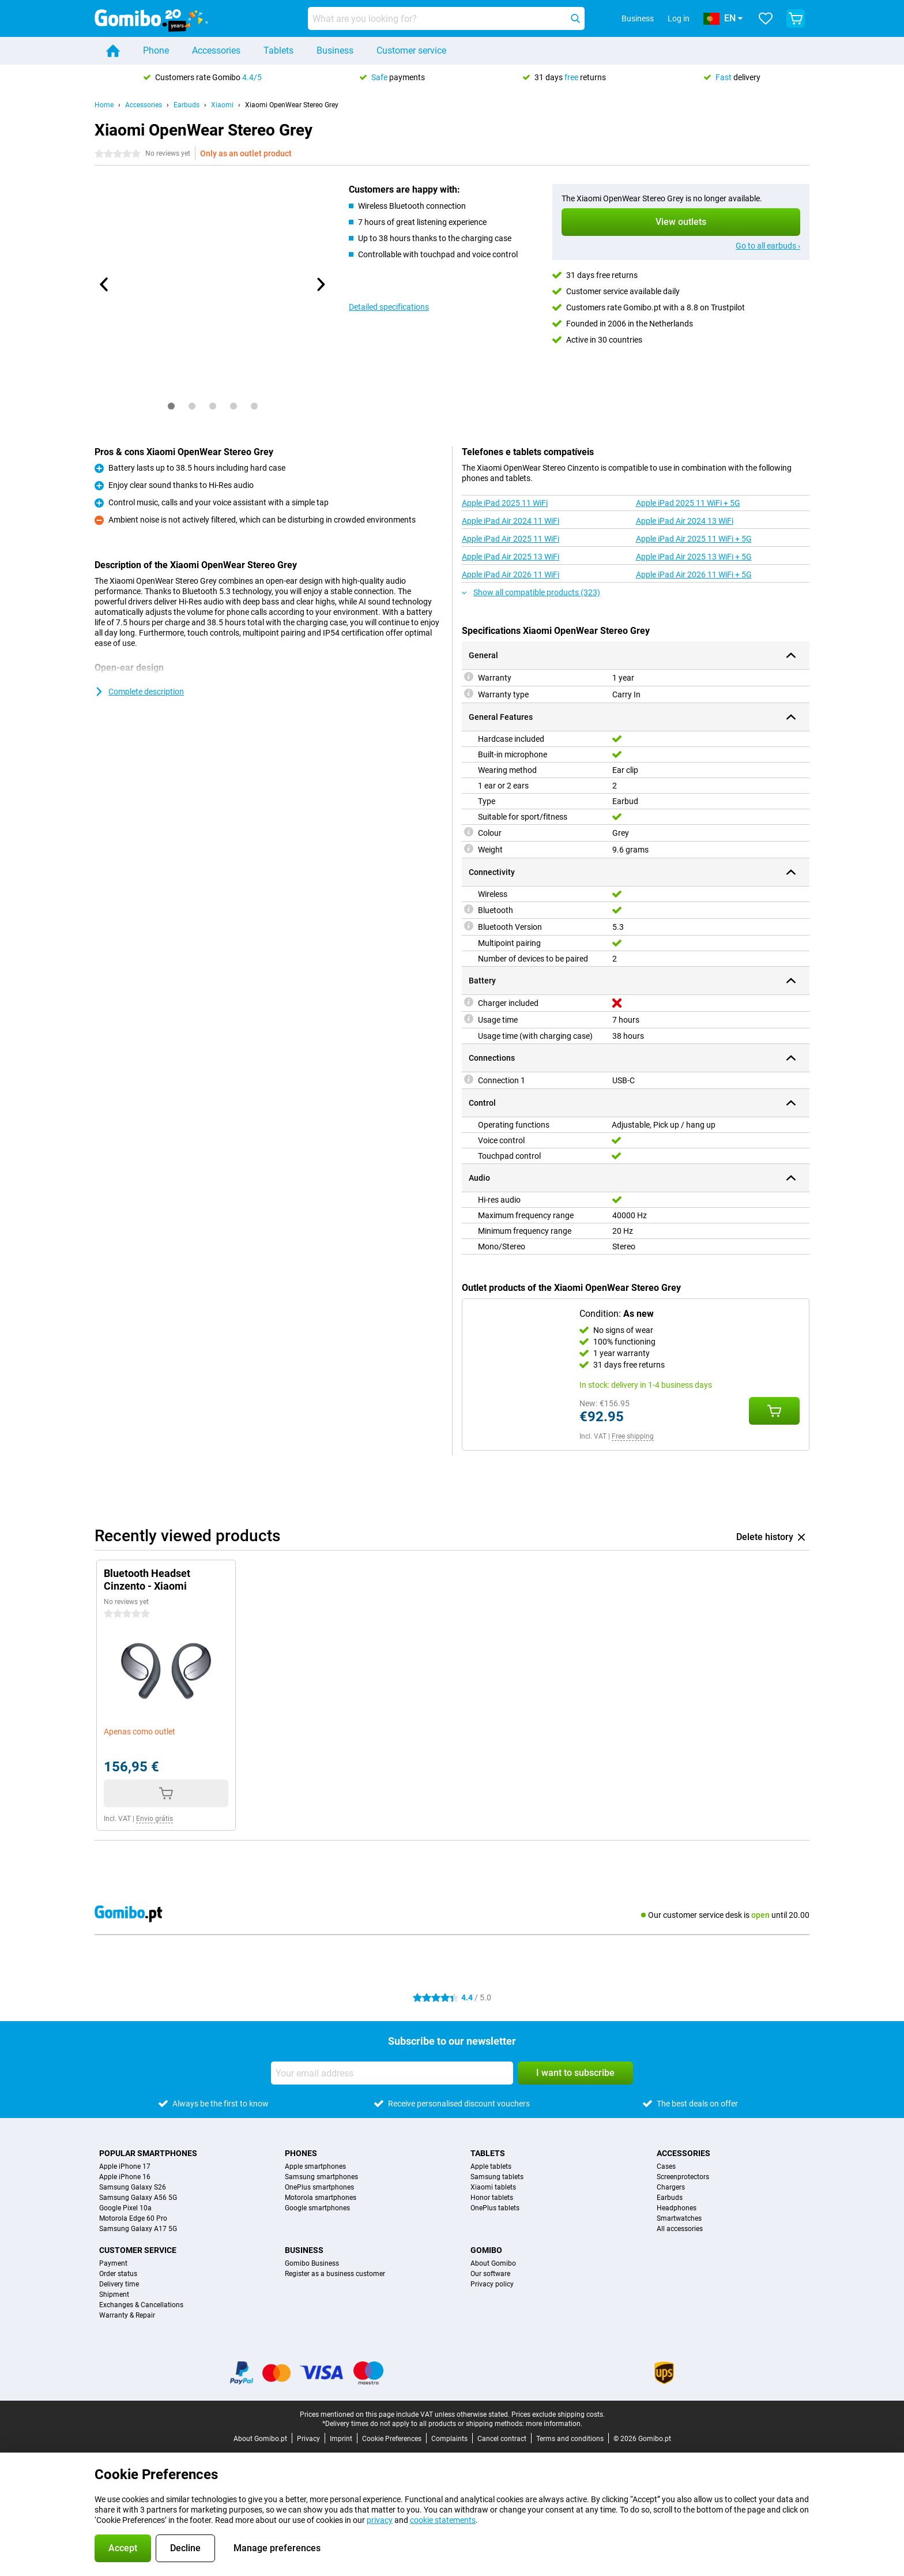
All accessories (680, 2229)
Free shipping (633, 1436)
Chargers (671, 2187)
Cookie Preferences (391, 2439)
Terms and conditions (570, 2439)
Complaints (449, 2439)
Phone (156, 50)
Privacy (308, 2439)
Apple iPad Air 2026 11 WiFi (510, 574)
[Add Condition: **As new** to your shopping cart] (774, 1411)
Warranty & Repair (127, 2315)
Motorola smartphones (320, 2198)
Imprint (341, 2439)
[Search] (575, 18)
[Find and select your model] (446, 18)
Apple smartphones (315, 2166)
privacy (380, 2520)
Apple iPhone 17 (124, 2166)
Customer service (411, 50)
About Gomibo (493, 2263)
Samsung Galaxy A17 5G (138, 2229)
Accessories (216, 50)
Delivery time (119, 2284)
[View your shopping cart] (795, 18)
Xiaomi (222, 105)
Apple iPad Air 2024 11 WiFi (510, 520)
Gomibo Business (312, 2263)
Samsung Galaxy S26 (132, 2187)
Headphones (676, 2208)
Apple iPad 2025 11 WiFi (505, 503)
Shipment (114, 2294)
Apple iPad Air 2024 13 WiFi (684, 520)
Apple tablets (490, 2166)
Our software (490, 2274)
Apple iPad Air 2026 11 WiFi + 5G (694, 574)
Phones (301, 2153)
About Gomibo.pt (260, 2439)
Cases (666, 2166)
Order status (118, 2274)
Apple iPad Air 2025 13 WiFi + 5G (694, 556)
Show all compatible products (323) (531, 592)
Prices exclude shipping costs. (558, 2414)
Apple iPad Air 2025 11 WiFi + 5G (694, 538)
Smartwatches (679, 2218)
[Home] (113, 51)
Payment (113, 2263)
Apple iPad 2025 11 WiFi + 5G (688, 503)
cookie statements (443, 2520)
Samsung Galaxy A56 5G (138, 2198)
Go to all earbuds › (768, 245)
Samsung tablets (496, 2177)
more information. (554, 2424)
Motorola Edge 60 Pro (133, 2218)
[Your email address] (392, 2073)
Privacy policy (492, 2284)
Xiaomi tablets (493, 2187)
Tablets (278, 50)
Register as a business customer (335, 2274)
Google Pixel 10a (125, 2208)
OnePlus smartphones (319, 2187)
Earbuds (186, 105)
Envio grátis (154, 1819)
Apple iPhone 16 (124, 2177)
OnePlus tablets (494, 2208)
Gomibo (486, 2250)
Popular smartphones (148, 2153)
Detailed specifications (389, 306)
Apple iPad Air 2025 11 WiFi (510, 538)
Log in (679, 18)
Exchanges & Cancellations (141, 2305)
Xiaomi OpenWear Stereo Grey (291, 105)
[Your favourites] (765, 18)
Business (335, 50)
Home (104, 105)
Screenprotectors (683, 2177)
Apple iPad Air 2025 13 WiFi (510, 556)
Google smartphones (317, 2208)
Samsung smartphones (321, 2177)
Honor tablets (491, 2198)
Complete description (139, 691)
